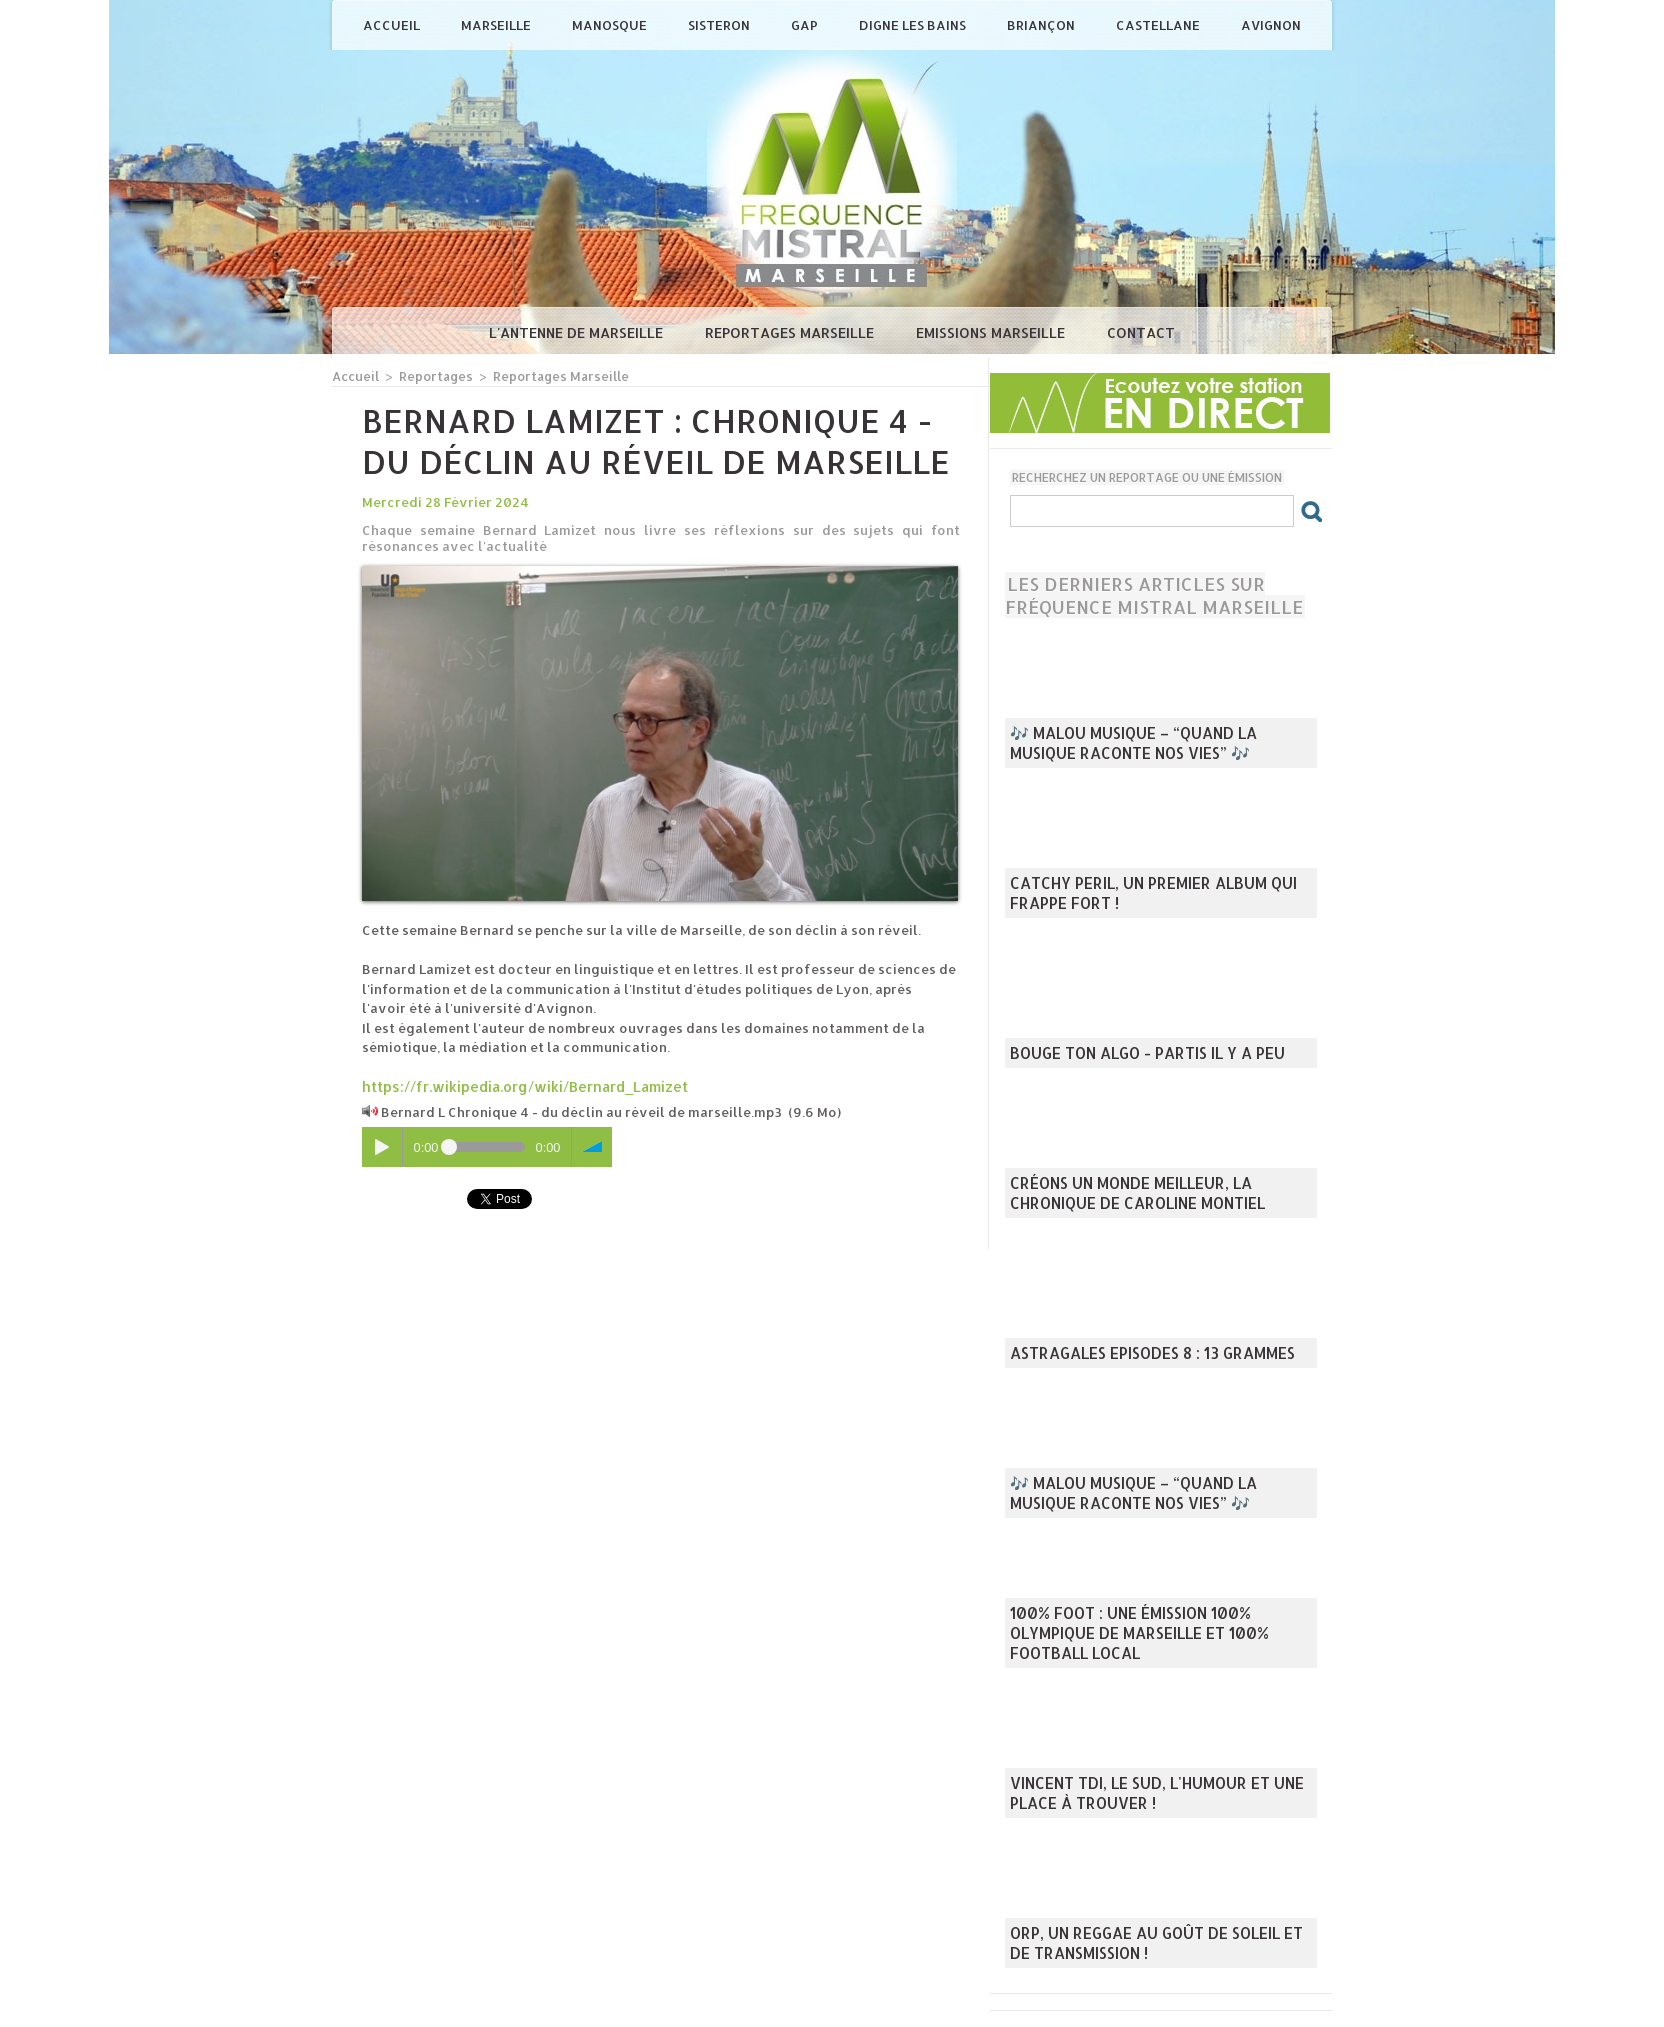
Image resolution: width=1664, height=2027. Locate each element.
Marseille (497, 25)
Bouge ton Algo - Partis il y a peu (1130, 1055)
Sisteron (720, 25)
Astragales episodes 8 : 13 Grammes (1136, 1355)
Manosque (611, 25)
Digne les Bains (914, 25)
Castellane (1159, 25)
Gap (806, 25)
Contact (1141, 332)
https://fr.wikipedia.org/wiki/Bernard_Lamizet (517, 1085)
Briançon (1042, 25)
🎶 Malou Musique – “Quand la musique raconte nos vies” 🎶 (1151, 747)
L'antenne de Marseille (578, 332)
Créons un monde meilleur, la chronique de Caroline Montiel (1156, 1197)
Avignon (1271, 25)
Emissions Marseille (992, 332)
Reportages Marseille (791, 332)
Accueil (393, 25)
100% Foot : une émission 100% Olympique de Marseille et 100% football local (1155, 1647)
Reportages (431, 375)
